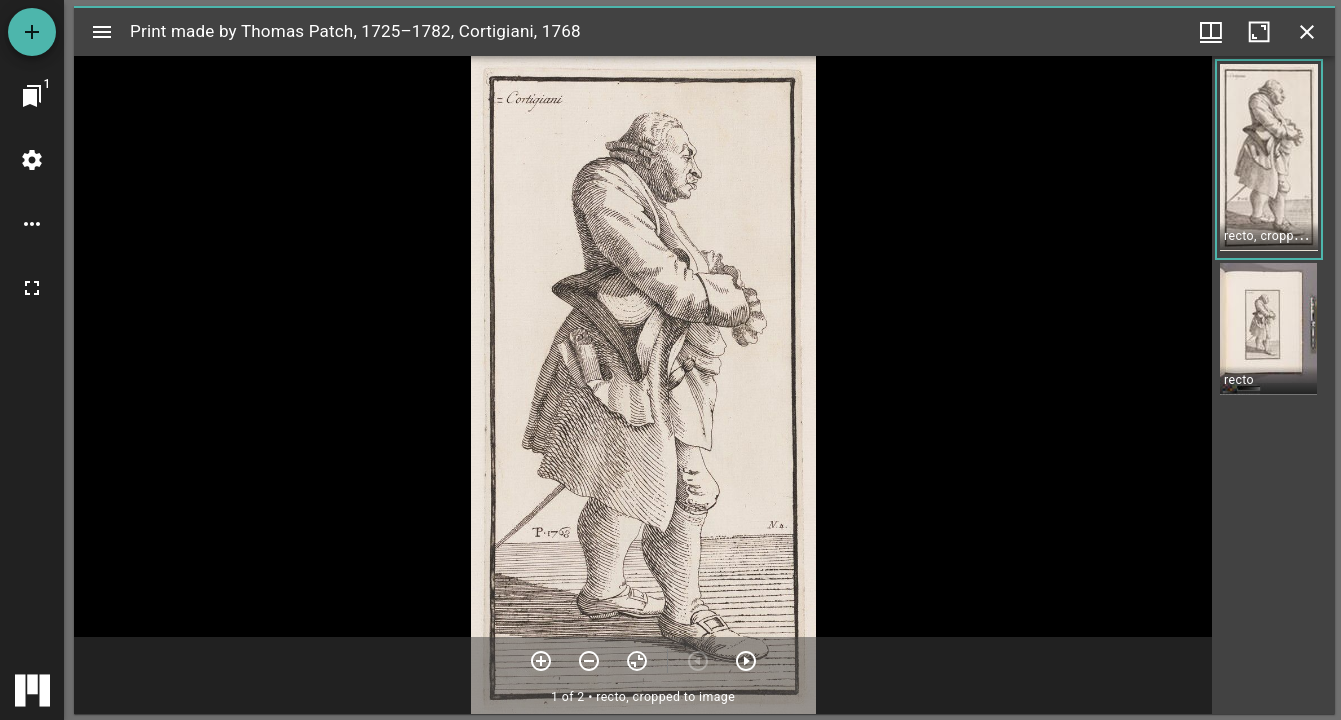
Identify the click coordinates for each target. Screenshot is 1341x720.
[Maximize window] (1259, 32)
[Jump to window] (32, 96)
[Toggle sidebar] (102, 32)
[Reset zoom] (637, 661)
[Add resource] (32, 32)
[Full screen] (32, 288)
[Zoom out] (589, 661)
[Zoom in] (541, 661)
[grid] (1273, 385)
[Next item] (746, 661)
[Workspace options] (32, 224)
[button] (1269, 159)
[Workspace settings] (32, 160)
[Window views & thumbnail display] (1211, 32)
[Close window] (1307, 32)
